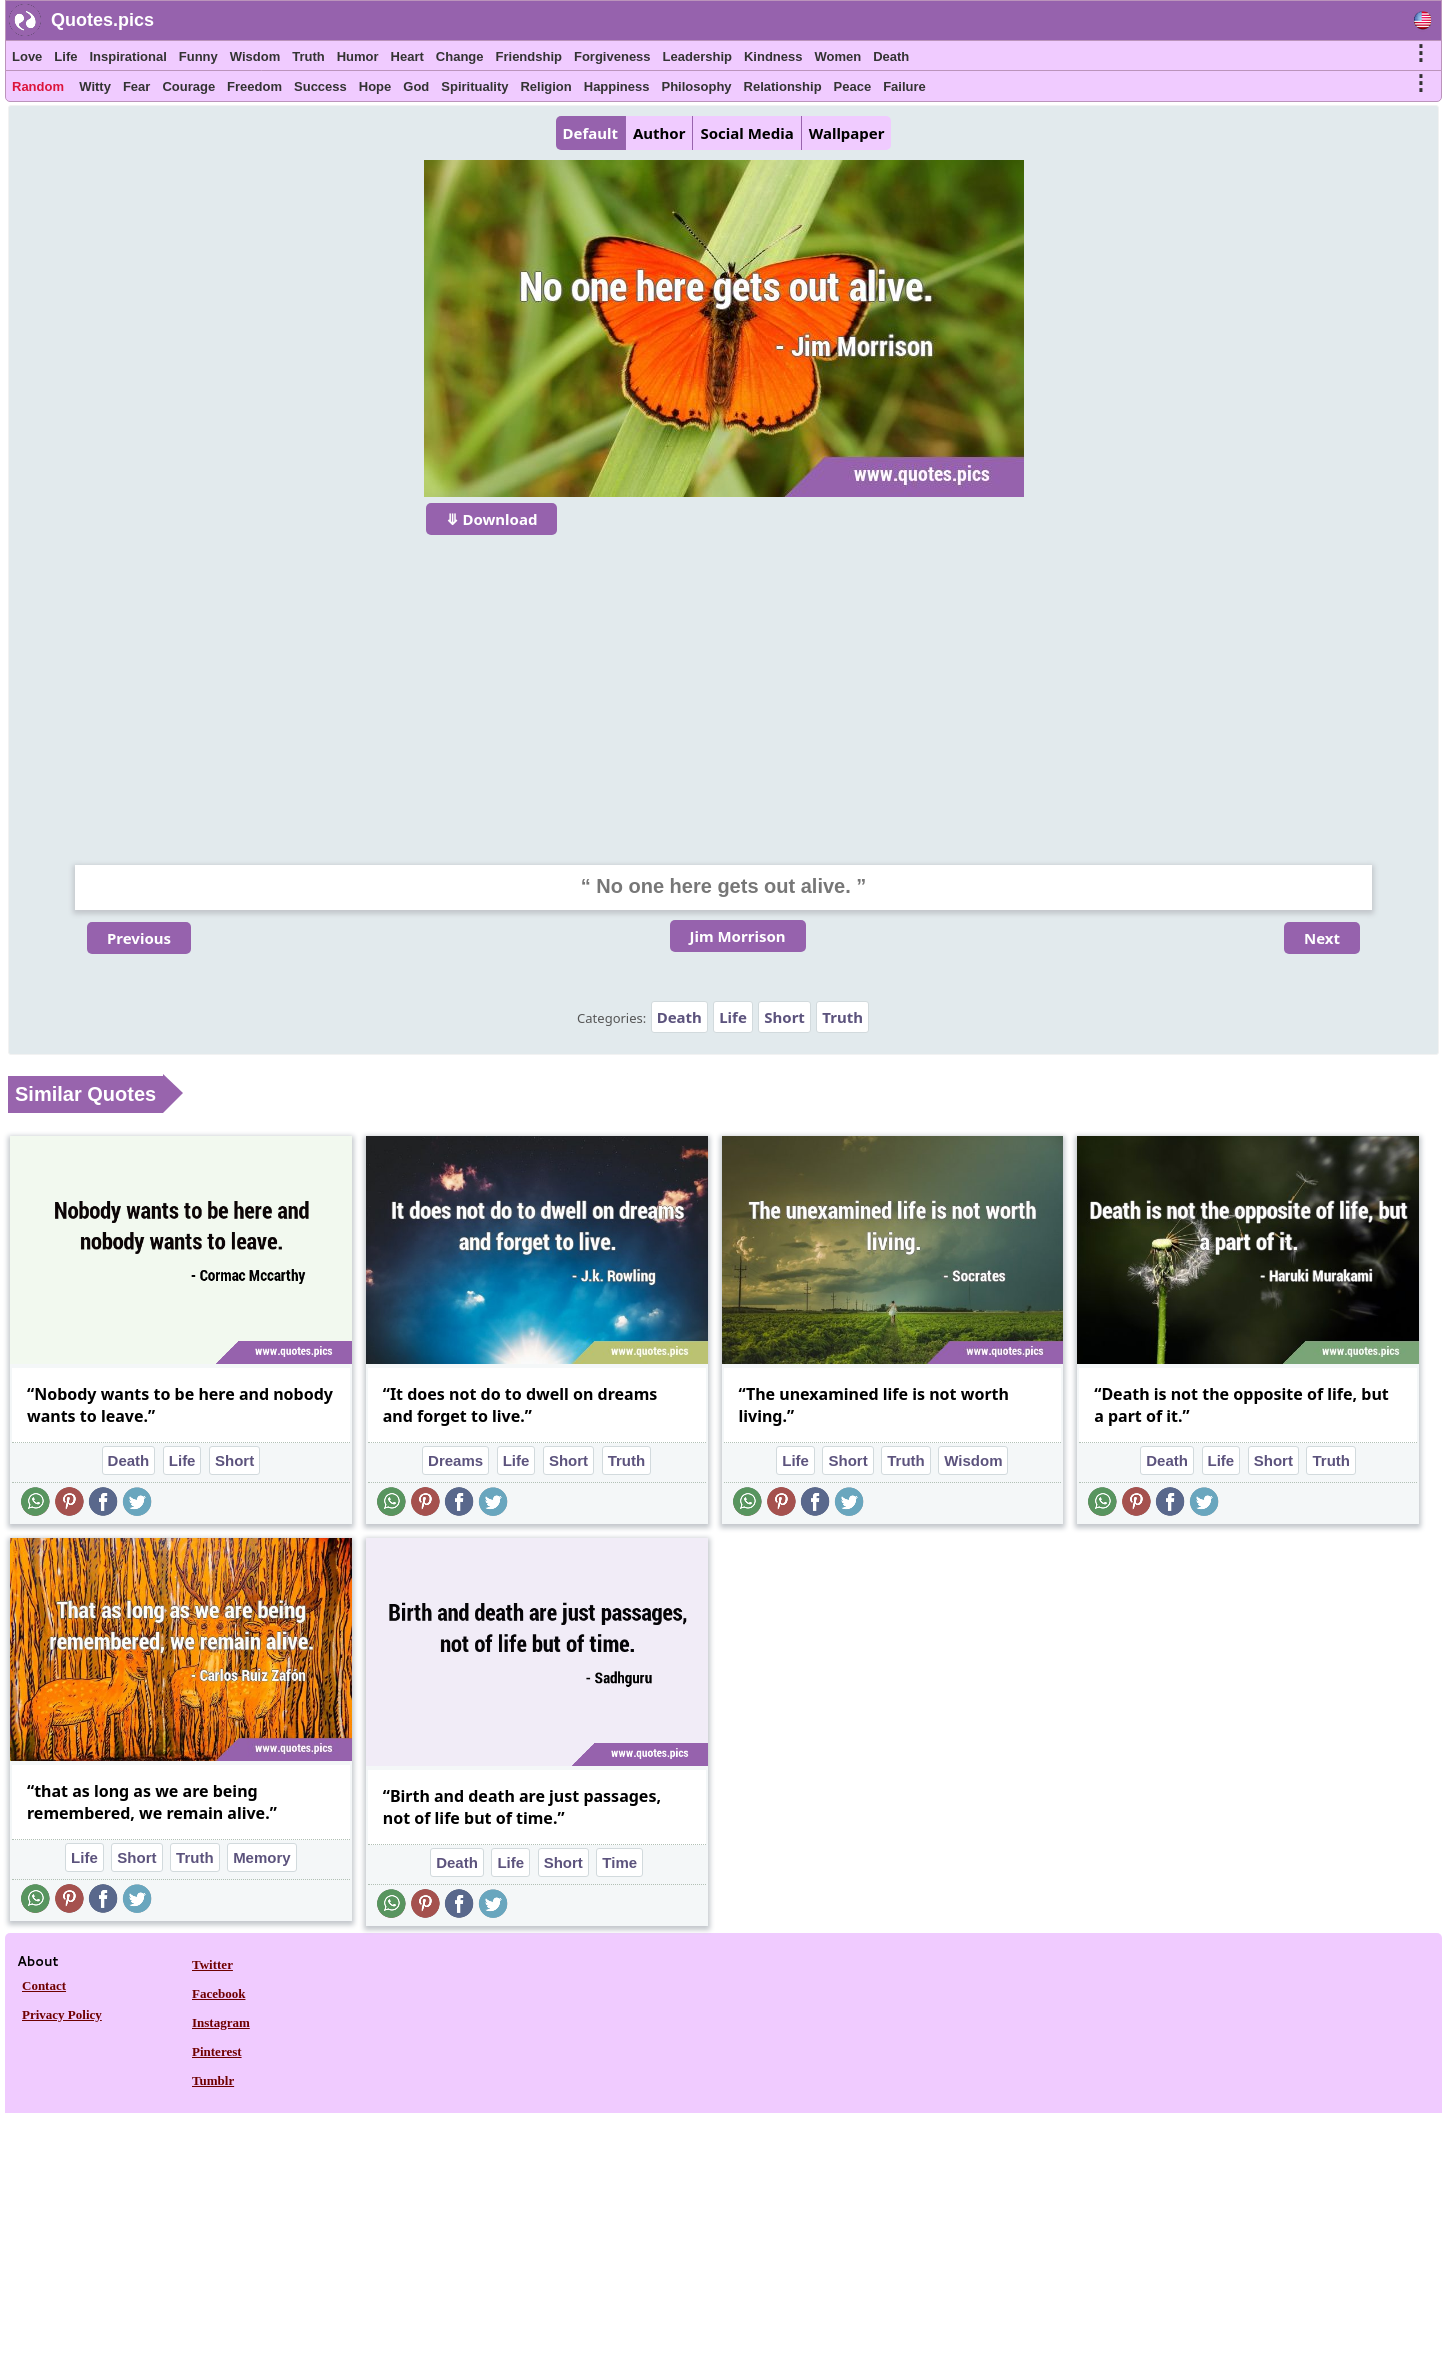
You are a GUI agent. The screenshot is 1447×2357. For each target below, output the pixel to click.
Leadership (697, 56)
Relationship (783, 86)
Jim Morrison (738, 936)
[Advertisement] (724, 687)
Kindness (773, 56)
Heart (407, 56)
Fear (136, 86)
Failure (904, 86)
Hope (375, 86)
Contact (44, 1985)
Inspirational (127, 56)
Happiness (617, 86)
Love (27, 56)
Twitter (212, 1964)
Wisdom (255, 56)
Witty (95, 86)
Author (659, 133)
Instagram (221, 2022)
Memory (262, 1857)
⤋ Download (492, 519)
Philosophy (697, 86)
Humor (358, 56)
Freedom (254, 86)
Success (320, 86)
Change (460, 56)
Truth (308, 56)
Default (590, 133)
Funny (198, 56)
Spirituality (474, 86)
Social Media (746, 133)
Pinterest (217, 2051)
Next (1322, 938)
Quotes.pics (102, 20)
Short (784, 1017)
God (416, 86)
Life (65, 56)
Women (837, 56)
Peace (853, 86)
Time (619, 1862)
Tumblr (213, 2080)
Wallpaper (847, 133)
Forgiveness (612, 56)
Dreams (455, 1460)
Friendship (529, 56)
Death (891, 56)
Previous (139, 938)
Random (38, 86)
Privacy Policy (62, 2014)
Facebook (218, 1993)
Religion (545, 86)
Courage (188, 86)
